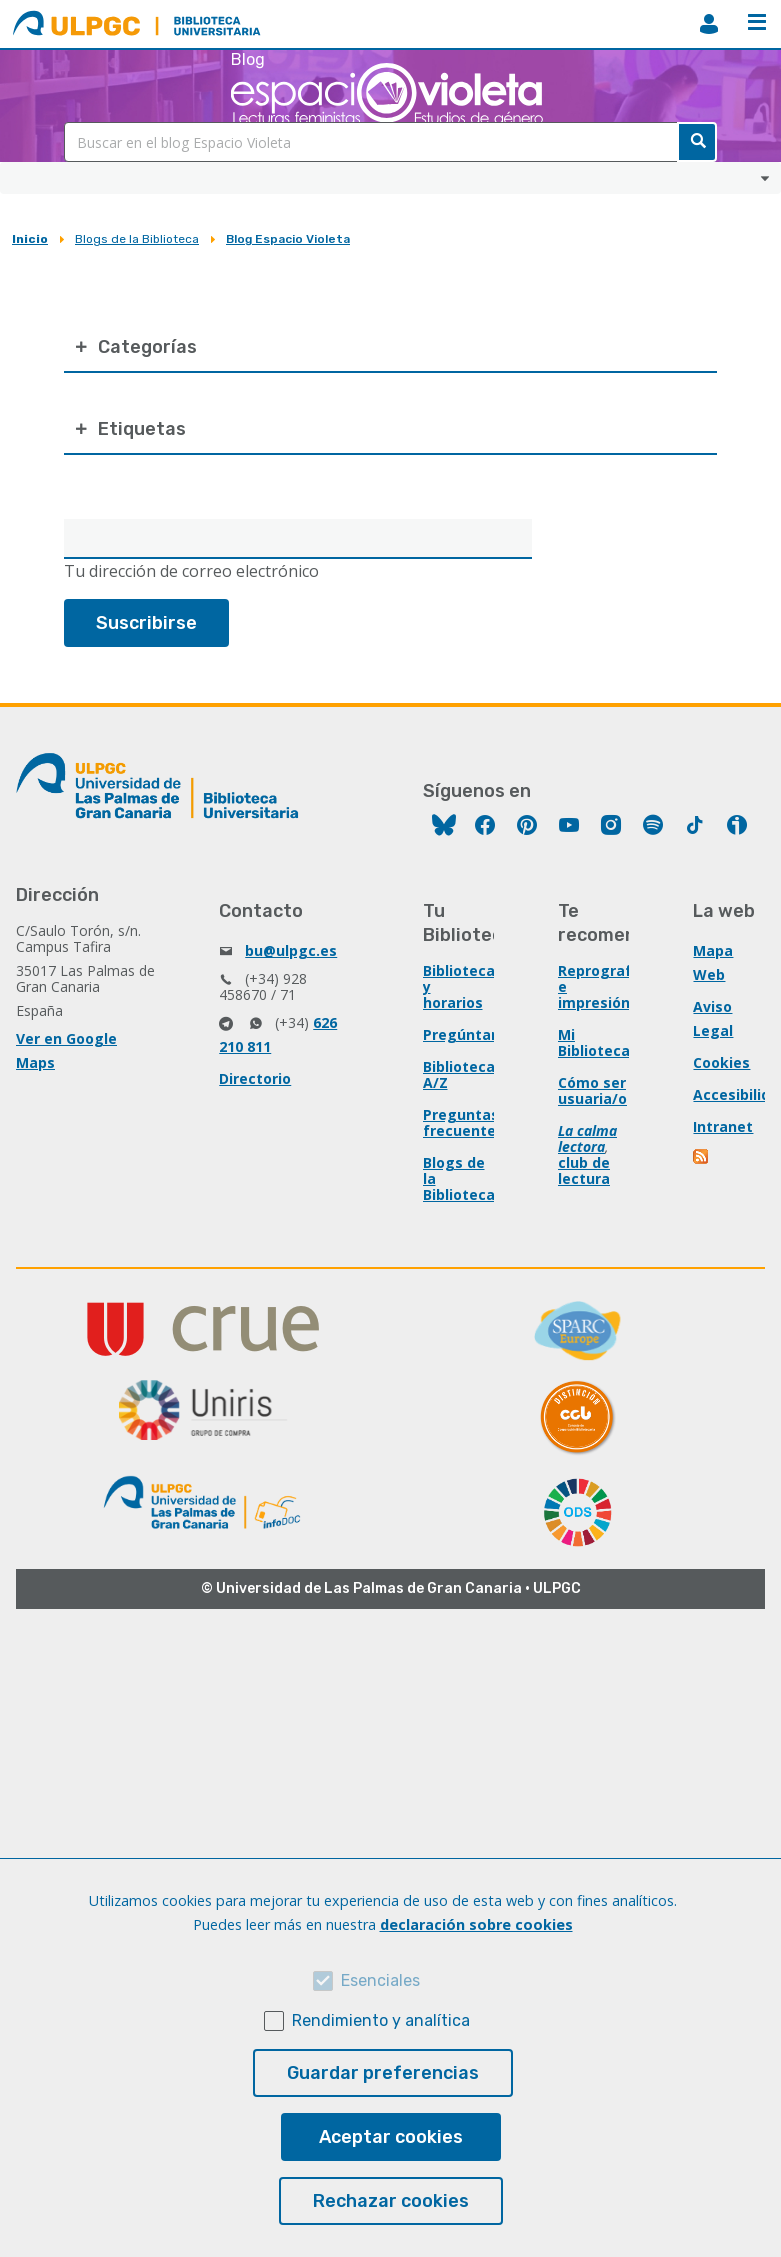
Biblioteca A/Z (459, 1074)
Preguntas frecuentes (463, 1122)
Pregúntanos (470, 1034)
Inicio (30, 239)
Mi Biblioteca (594, 1042)
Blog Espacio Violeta (288, 239)
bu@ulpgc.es (291, 950)
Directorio (255, 1078)
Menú (757, 22)
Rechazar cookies (391, 2201)
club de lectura (584, 1170)
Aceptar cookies (391, 2137)
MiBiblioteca (709, 24)
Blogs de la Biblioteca (137, 239)
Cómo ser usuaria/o (592, 1090)
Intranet (723, 1126)
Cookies (721, 1062)
